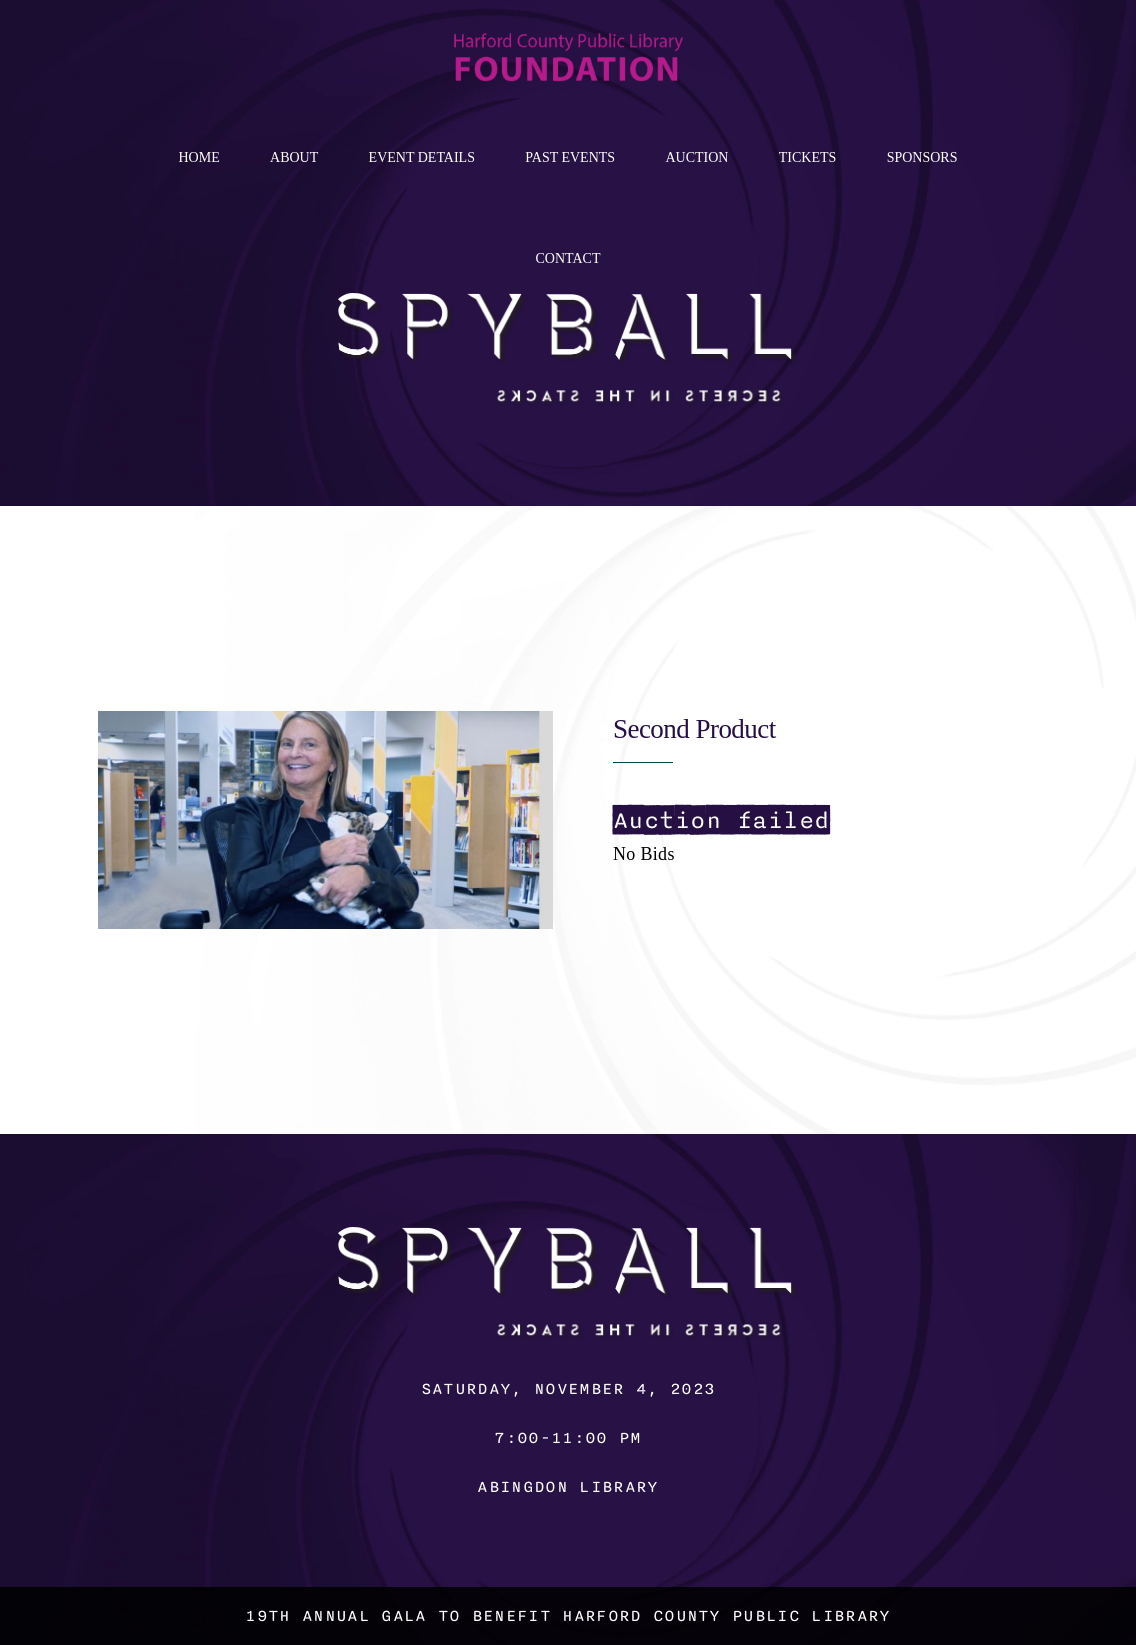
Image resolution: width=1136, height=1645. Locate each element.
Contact (568, 258)
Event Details (422, 157)
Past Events (570, 157)
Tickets (808, 157)
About (294, 157)
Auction (696, 157)
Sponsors (922, 157)
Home (198, 157)
